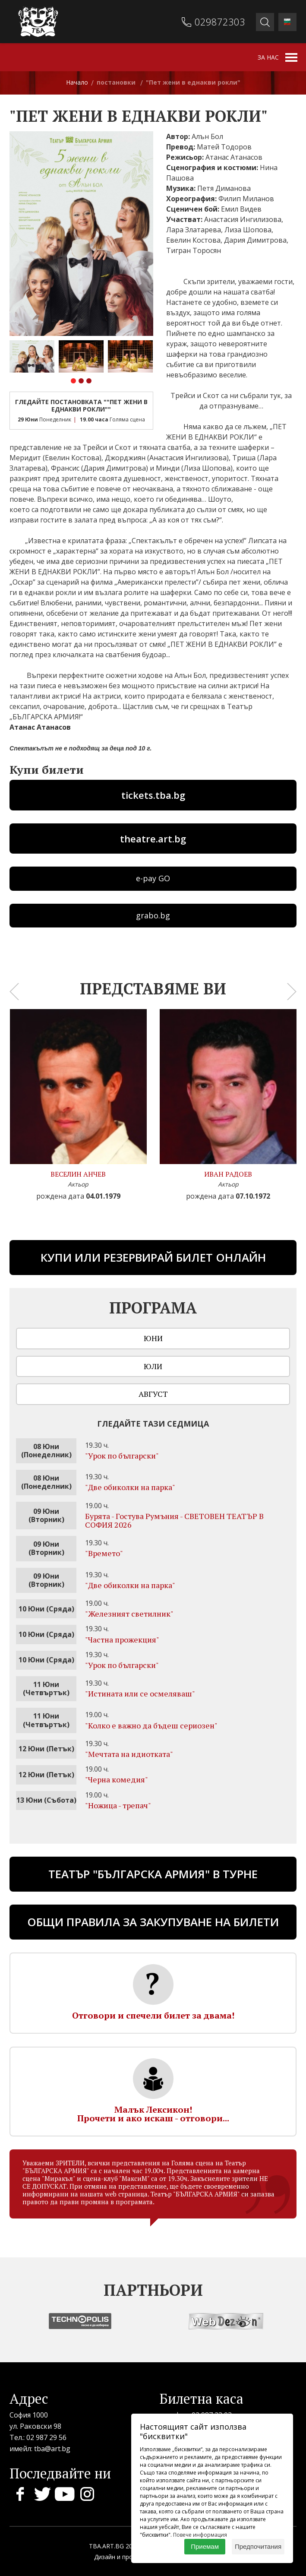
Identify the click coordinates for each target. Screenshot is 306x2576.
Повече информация (200, 2534)
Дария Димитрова (255, 240)
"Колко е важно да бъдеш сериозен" (151, 1725)
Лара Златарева (193, 229)
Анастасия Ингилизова (242, 219)
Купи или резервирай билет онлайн (153, 1257)
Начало (77, 82)
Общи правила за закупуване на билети (153, 1922)
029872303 (220, 21)
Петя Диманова (224, 188)
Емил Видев (241, 209)
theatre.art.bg (153, 838)
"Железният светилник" (129, 1613)
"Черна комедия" (116, 1779)
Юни (153, 1338)
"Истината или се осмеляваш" (140, 1693)
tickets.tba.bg (153, 794)
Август (153, 1394)
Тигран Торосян (193, 250)
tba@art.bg (52, 2448)
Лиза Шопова (247, 229)
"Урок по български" (122, 1455)
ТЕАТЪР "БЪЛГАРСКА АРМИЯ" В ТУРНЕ (153, 1874)
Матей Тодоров (224, 147)
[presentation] (14, 991)
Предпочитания (258, 2546)
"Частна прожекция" (122, 1639)
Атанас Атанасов (233, 157)
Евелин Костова (193, 240)
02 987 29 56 (46, 2437)
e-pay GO (153, 878)
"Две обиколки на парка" (130, 1487)
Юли (153, 1366)
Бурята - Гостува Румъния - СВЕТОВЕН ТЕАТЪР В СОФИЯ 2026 (174, 1520)
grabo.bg (153, 915)
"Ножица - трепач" (118, 1805)
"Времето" (104, 1553)
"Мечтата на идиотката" (129, 1754)
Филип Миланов (246, 198)
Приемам (205, 2546)
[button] (73, 382)
